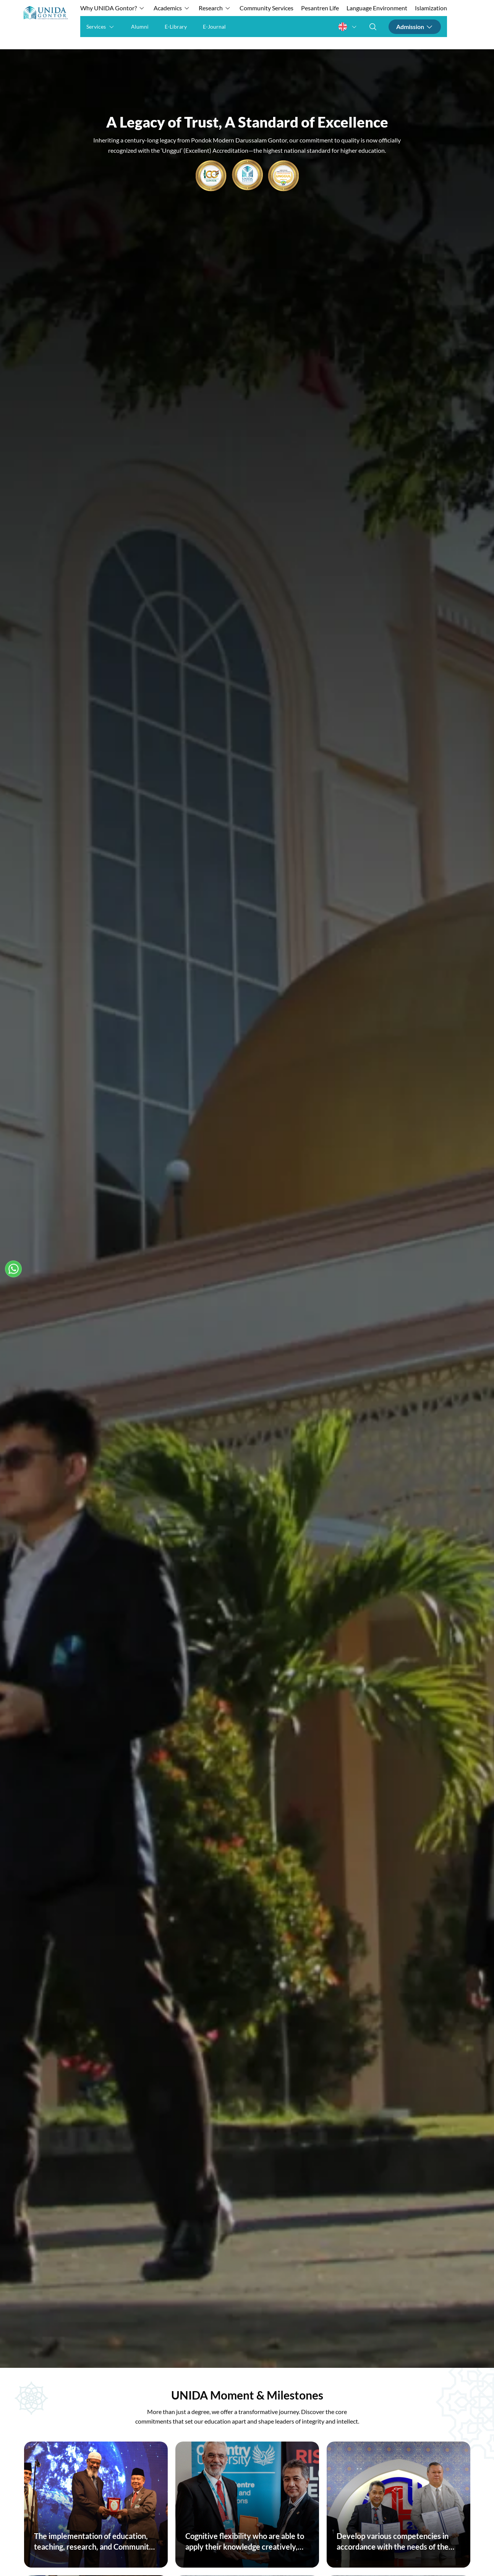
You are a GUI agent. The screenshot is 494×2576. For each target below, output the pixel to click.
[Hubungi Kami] (13, 1268)
